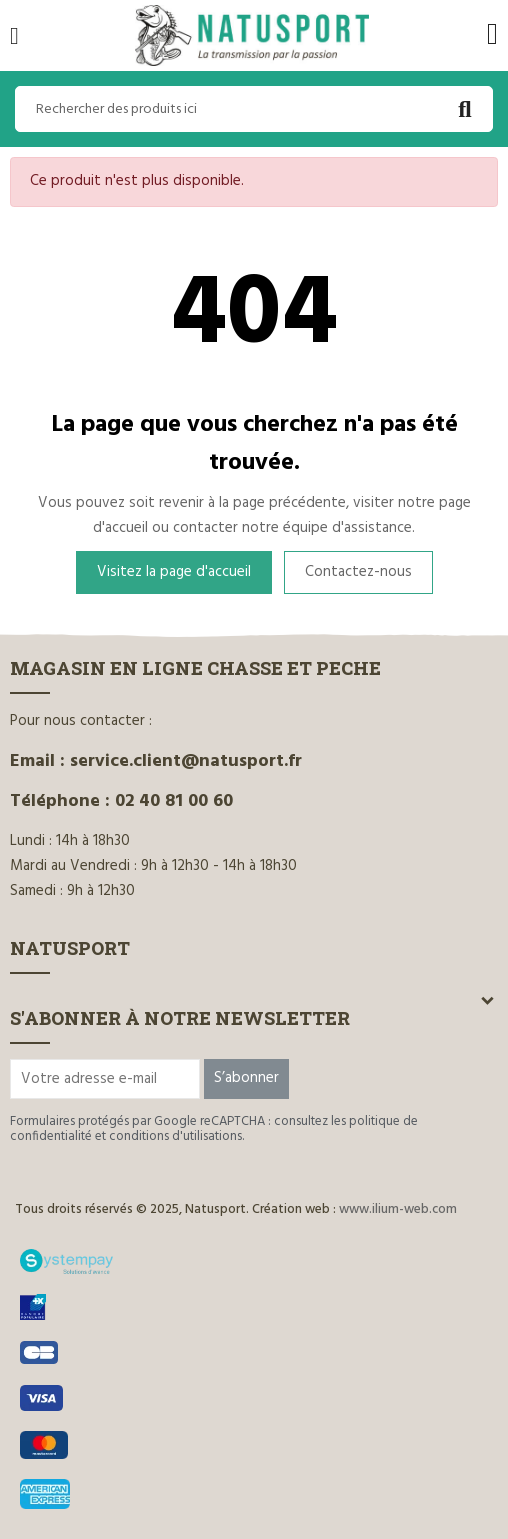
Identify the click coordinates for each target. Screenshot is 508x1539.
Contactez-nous (358, 572)
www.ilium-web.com (398, 1209)
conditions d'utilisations (175, 1136)
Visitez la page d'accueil (174, 572)
